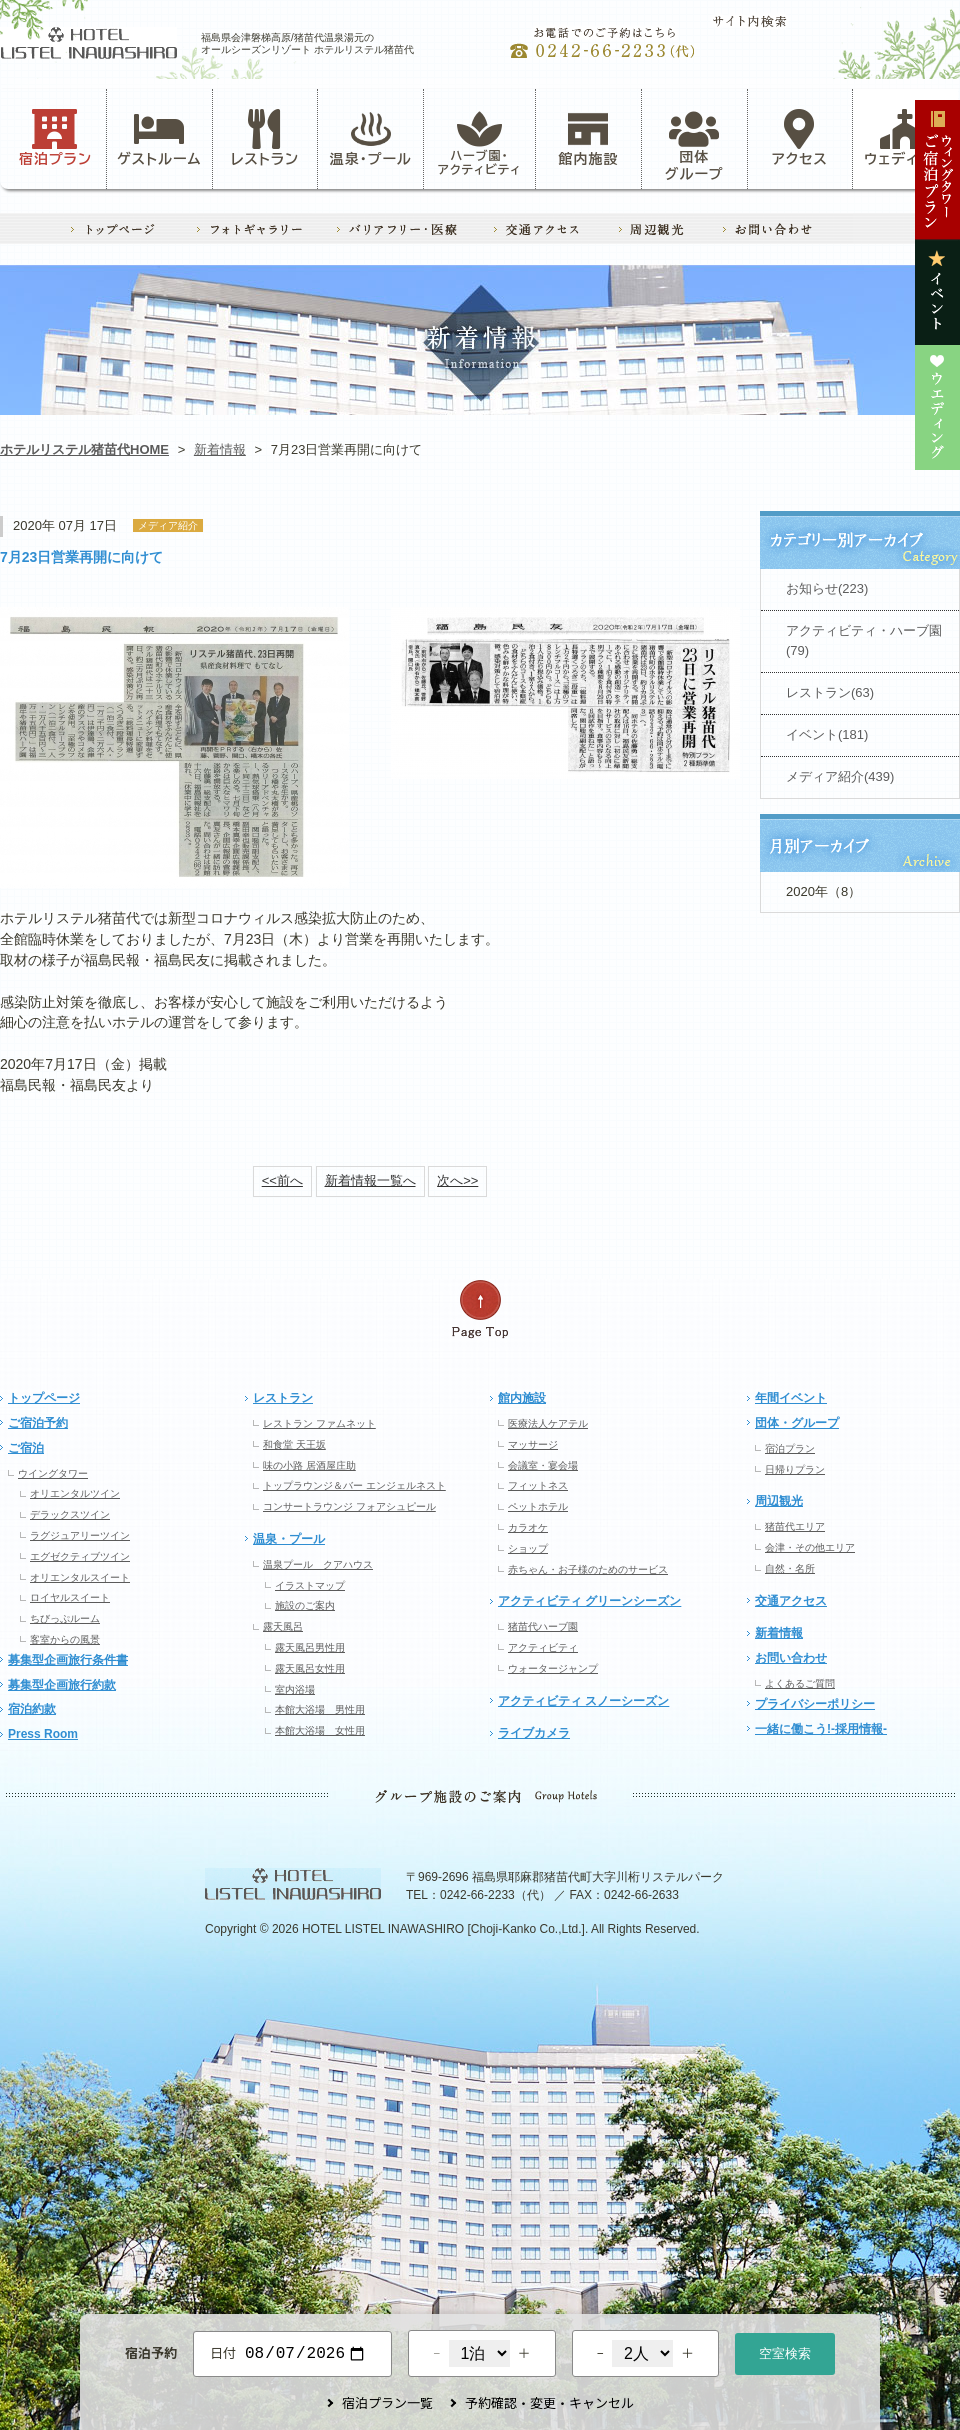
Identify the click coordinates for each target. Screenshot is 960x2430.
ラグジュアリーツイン (80, 1535)
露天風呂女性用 (310, 1668)
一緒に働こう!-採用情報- (821, 1729)
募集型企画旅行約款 (62, 1685)
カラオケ (528, 1527)
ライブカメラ (534, 1733)
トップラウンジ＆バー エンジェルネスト (354, 1485)
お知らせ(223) (827, 588)
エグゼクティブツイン (80, 1556)
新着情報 (220, 449)
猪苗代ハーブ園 (543, 1626)
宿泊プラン (55, 138)
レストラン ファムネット (319, 1423)
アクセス (800, 138)
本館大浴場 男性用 (320, 1709)
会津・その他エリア (810, 1547)
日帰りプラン (795, 1469)
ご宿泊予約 (38, 1423)
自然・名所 (790, 1568)
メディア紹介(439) (840, 776)
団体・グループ (797, 1423)
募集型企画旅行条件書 (68, 1660)
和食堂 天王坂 (294, 1444)
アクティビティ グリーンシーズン (589, 1601)
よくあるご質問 (800, 1683)
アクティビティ (543, 1647)
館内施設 (588, 138)
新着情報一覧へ (370, 1180)
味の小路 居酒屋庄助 (309, 1465)
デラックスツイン (70, 1514)
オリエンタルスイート (80, 1577)
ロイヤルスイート (70, 1597)
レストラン (265, 138)
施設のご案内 (305, 1605)
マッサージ (533, 1444)
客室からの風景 (65, 1639)
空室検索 (785, 2351)
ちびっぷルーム (65, 1618)
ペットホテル (538, 1506)
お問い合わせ (791, 1658)
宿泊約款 (32, 1709)
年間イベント (791, 1398)
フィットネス (538, 1485)
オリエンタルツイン (75, 1493)
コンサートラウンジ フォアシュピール (349, 1506)
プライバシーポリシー (815, 1704)
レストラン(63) (830, 692)
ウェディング (905, 138)
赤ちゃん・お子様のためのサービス (588, 1569)
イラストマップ (310, 1585)
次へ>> (457, 1180)
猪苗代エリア (795, 1526)
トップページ (44, 1398)
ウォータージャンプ (553, 1668)
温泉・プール (371, 138)
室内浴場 (295, 1689)
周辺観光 (779, 1501)
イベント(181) (827, 734)
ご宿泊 (26, 1448)
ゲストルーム (159, 138)
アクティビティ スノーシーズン (583, 1701)
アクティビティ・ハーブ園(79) (864, 641)
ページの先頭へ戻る (480, 1309)
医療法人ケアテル (548, 1423)
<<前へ (282, 1180)
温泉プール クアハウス (318, 1564)
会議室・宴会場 (543, 1465)
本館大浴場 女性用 (320, 1730)
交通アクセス (791, 1601)
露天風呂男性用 (310, 1647)
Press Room (43, 1734)
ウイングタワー (53, 1473)
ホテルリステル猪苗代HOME (84, 449)
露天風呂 (283, 1626)
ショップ (528, 1548)
